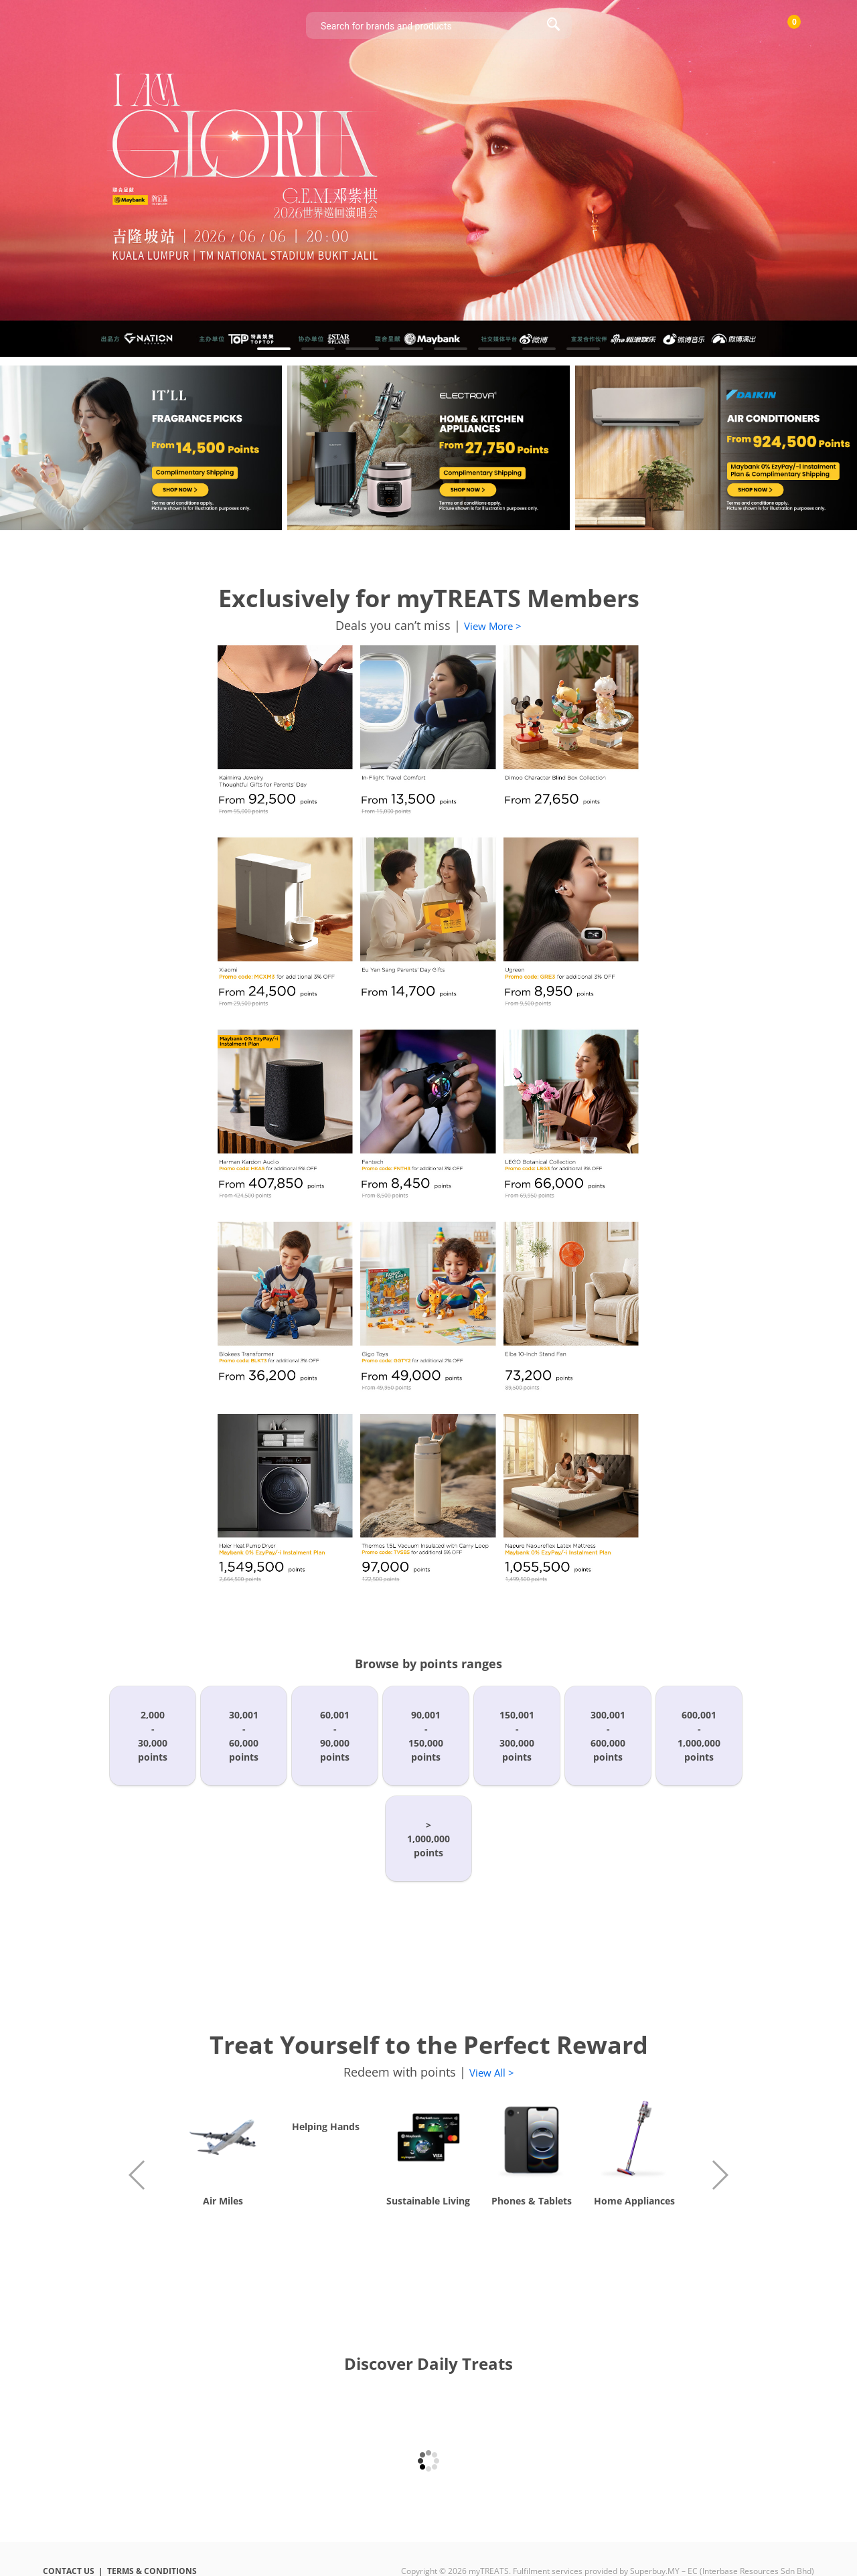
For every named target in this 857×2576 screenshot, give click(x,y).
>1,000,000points (428, 1838)
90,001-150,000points (425, 1735)
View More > (493, 626)
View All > (491, 2072)
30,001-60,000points (243, 1735)
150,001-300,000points (516, 1735)
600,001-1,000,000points (699, 1735)
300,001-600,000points (608, 1735)
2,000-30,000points (152, 1735)
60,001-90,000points (334, 1735)
